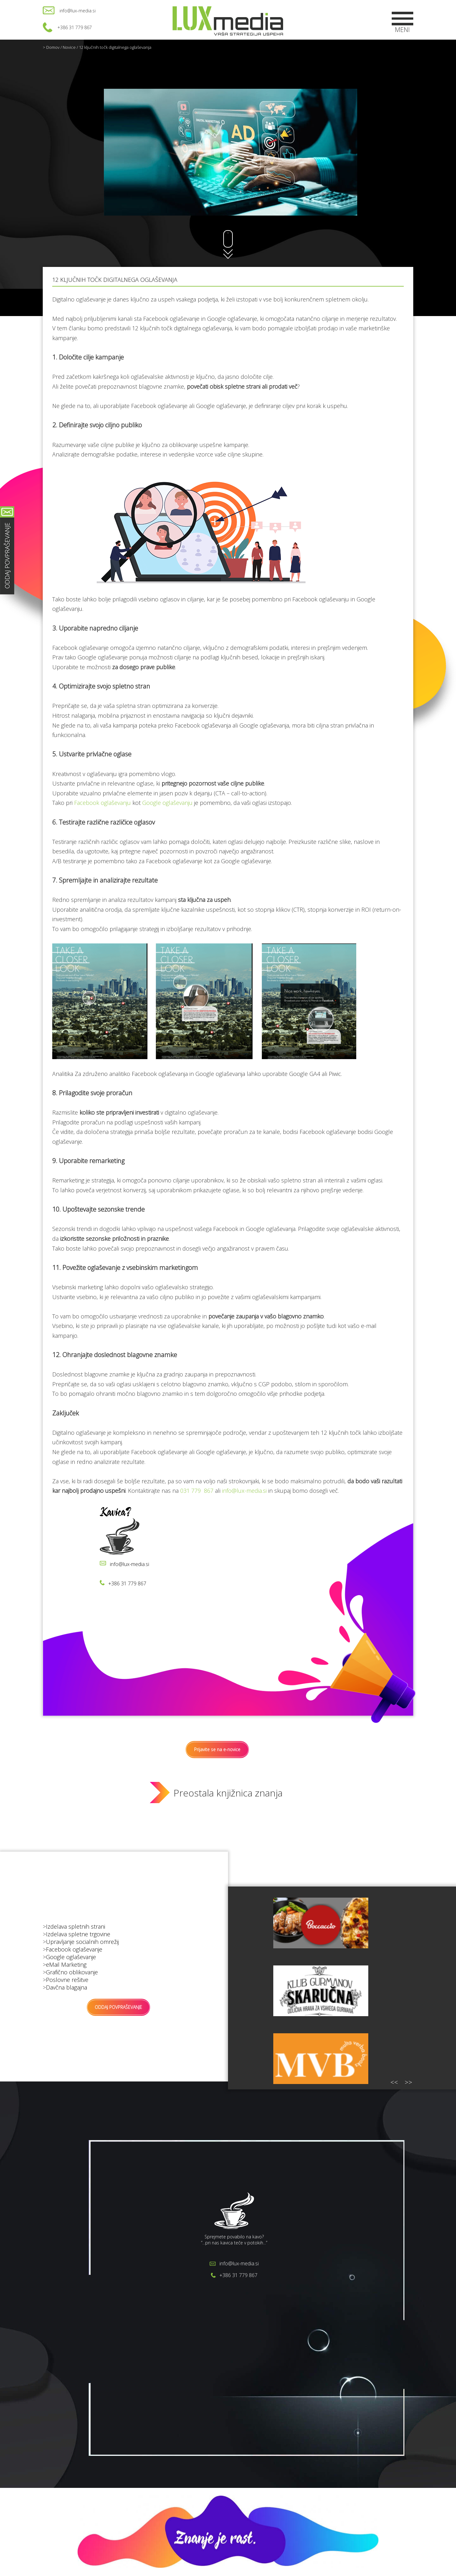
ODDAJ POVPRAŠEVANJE (118, 2007)
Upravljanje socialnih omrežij (82, 1941)
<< (394, 2082)
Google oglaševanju (167, 802)
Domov (53, 47)
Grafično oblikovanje (72, 1972)
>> (408, 2082)
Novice (69, 47)
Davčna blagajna (66, 1987)
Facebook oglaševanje (74, 1949)
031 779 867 (196, 1490)
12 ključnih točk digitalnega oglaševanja (115, 47)
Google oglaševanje (71, 1957)
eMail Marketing (66, 1964)
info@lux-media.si (78, 11)
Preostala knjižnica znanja (228, 1792)
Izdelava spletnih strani (75, 1926)
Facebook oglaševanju (102, 802)
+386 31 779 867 (74, 27)
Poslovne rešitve (67, 1980)
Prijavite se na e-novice (217, 1749)
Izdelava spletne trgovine (78, 1934)
